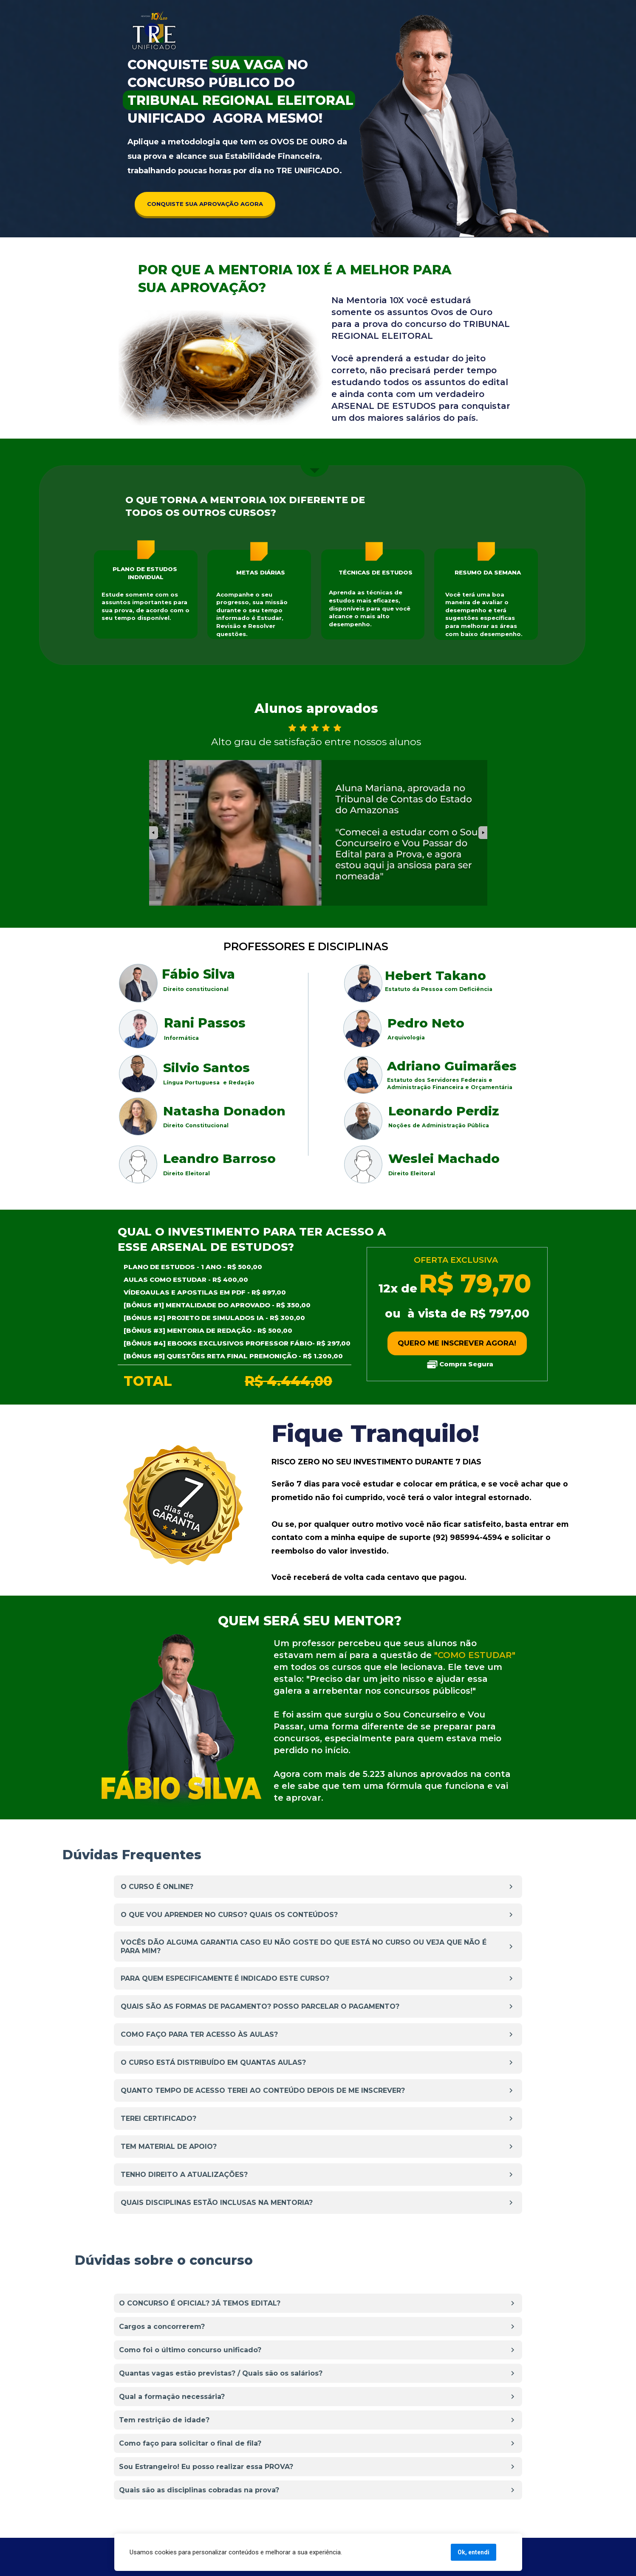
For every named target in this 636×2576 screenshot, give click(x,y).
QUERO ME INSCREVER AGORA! (457, 1343)
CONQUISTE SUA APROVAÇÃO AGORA (205, 203)
